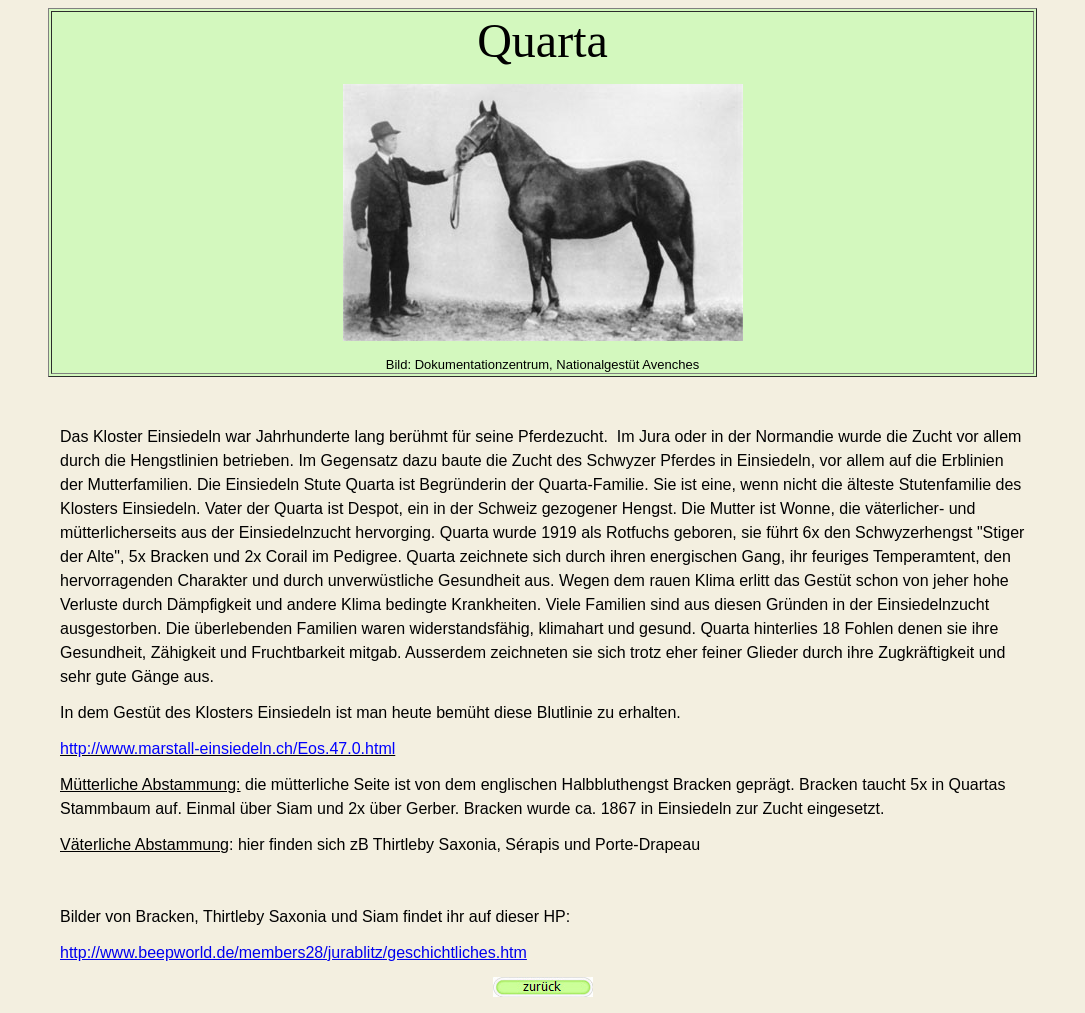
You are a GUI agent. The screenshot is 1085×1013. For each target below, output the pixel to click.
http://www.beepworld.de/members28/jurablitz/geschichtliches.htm (293, 952)
